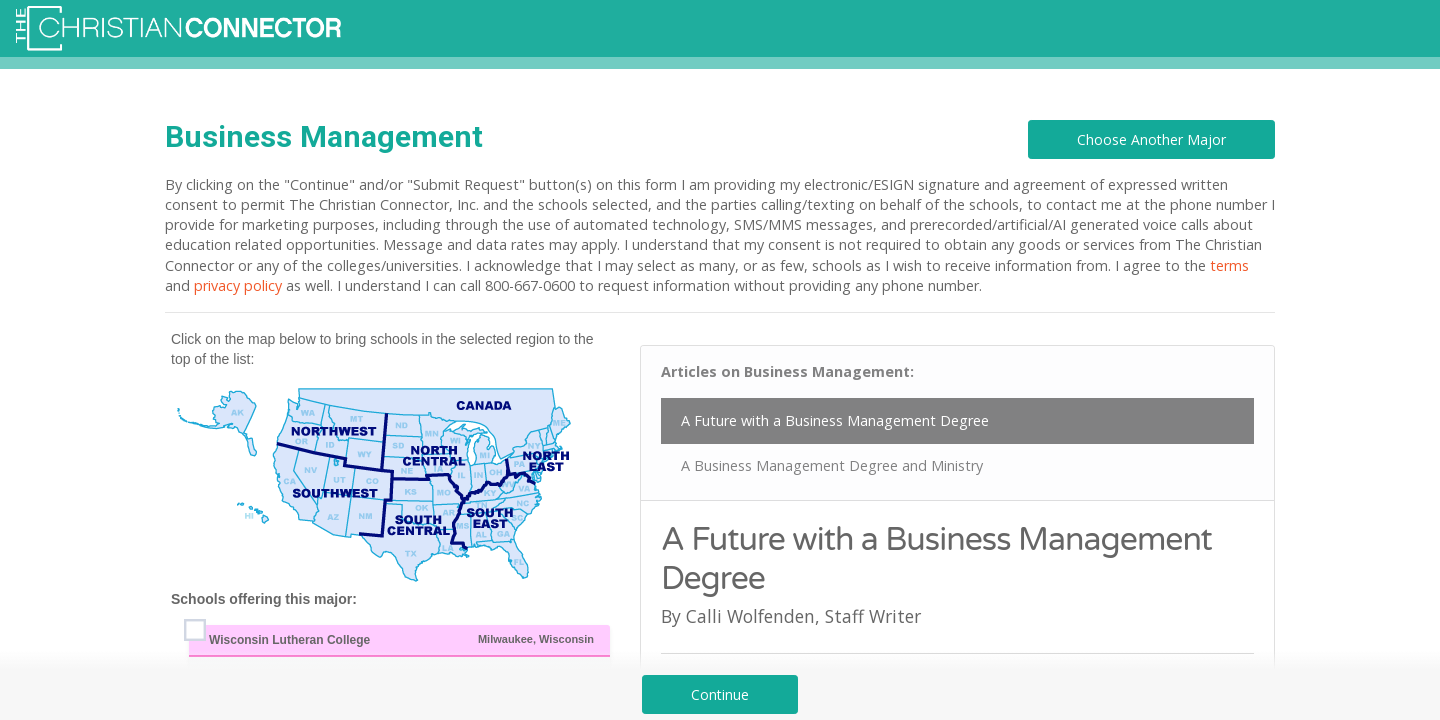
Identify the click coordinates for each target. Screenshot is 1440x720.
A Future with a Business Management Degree (835, 420)
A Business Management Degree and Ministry (832, 465)
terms (1229, 265)
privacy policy (238, 285)
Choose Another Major (1151, 139)
